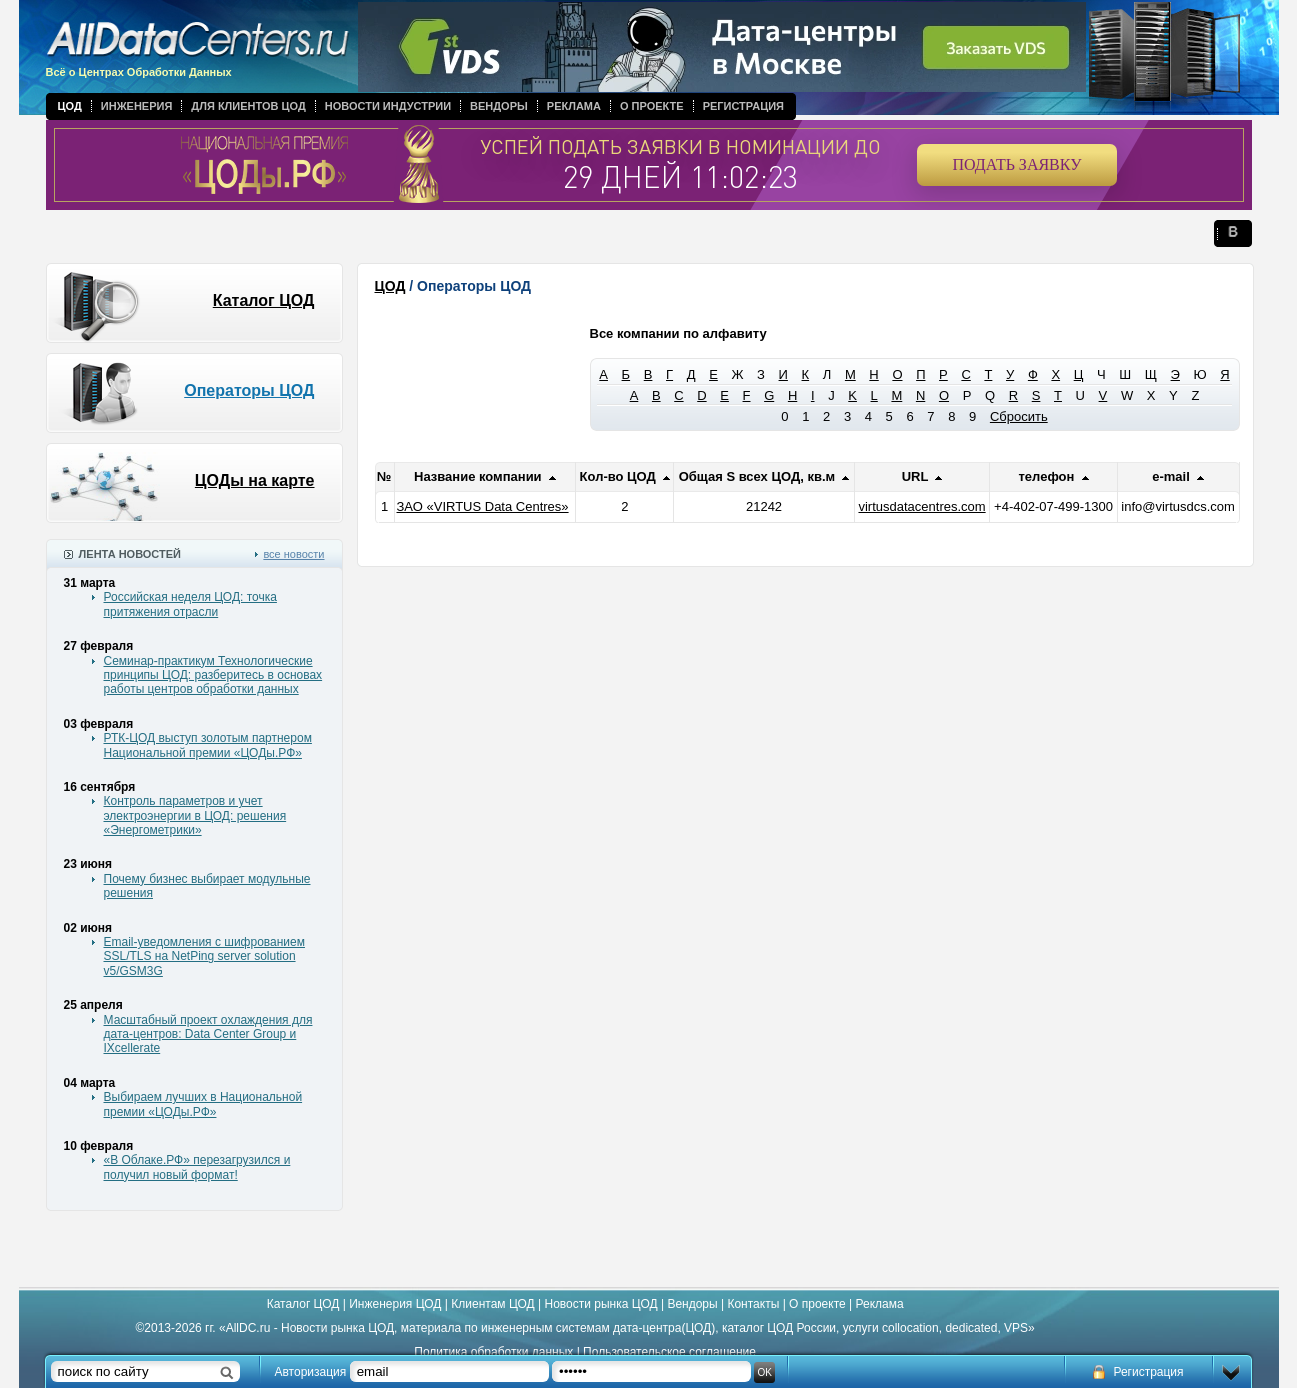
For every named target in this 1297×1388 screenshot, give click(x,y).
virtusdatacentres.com (921, 506)
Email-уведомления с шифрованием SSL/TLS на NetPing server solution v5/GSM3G (204, 956)
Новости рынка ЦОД (601, 1304)
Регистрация (743, 106)
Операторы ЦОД (249, 390)
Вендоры (499, 106)
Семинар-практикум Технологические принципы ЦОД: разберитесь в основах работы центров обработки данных (213, 675)
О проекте (652, 106)
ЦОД (70, 106)
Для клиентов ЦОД (248, 106)
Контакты (753, 1304)
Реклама (574, 106)
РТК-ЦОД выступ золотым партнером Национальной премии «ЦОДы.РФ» (208, 745)
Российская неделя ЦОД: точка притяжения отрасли (190, 604)
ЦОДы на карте (255, 480)
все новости (293, 554)
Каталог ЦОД (264, 300)
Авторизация (311, 1372)
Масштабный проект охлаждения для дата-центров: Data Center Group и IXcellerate (208, 1034)
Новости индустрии (388, 106)
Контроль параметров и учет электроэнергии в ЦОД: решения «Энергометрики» (195, 815)
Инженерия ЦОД (395, 1304)
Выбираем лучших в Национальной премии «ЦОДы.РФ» (203, 1104)
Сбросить (1019, 416)
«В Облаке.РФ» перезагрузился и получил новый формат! (197, 1167)
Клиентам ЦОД (492, 1304)
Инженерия (137, 106)
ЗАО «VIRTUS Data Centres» (483, 506)
